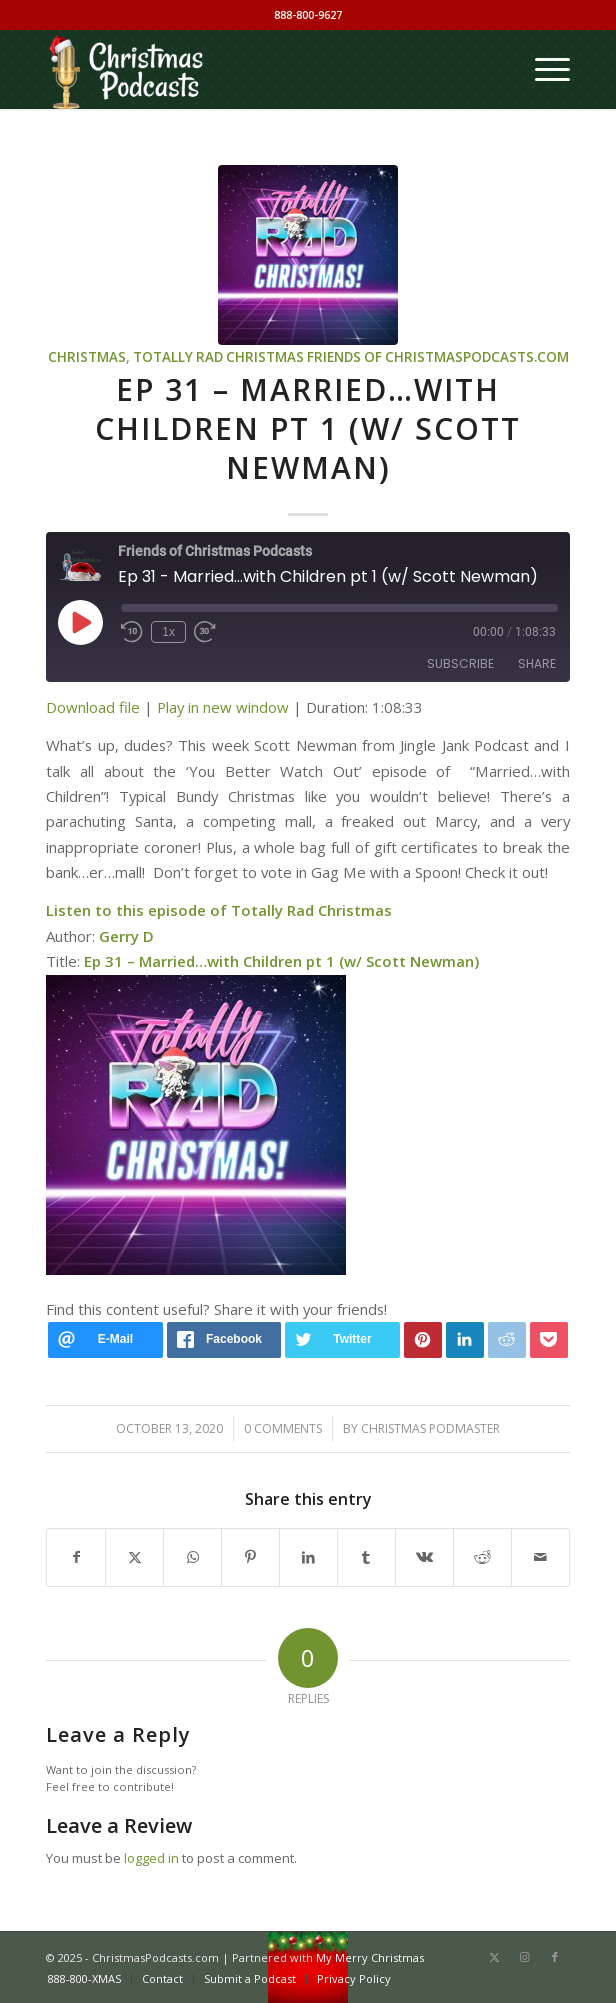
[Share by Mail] (540, 1557)
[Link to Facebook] (555, 1957)
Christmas (87, 357)
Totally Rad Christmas (218, 357)
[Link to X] (495, 1957)
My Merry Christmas (370, 1957)
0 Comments (283, 1428)
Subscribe (460, 663)
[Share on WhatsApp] (192, 1557)
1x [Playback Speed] (168, 632)
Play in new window (223, 707)
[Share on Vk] (424, 1557)
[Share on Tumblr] (366, 1557)
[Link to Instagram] (525, 1957)
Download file (93, 707)
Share (537, 663)
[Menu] (542, 69)
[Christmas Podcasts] (255, 69)
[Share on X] (134, 1557)
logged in (151, 1858)
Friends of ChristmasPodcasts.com (438, 357)
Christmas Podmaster (430, 1428)
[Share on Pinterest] (250, 1557)
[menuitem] (542, 69)
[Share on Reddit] (482, 1557)
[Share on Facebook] (76, 1557)
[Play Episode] (80, 622)
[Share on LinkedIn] (308, 1557)
